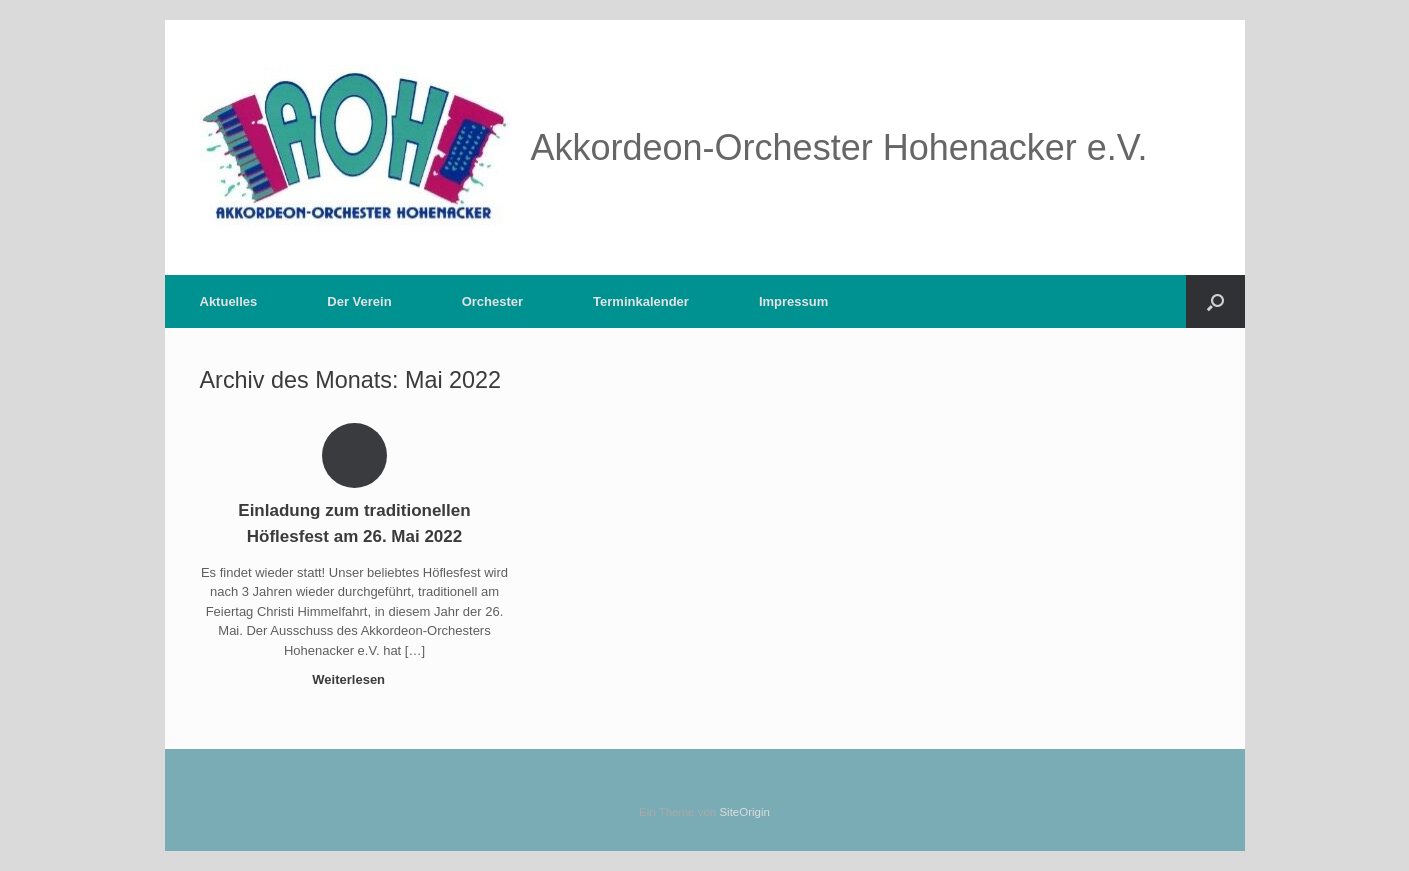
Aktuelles (229, 301)
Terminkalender (641, 301)
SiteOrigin (744, 812)
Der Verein (359, 301)
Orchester (492, 301)
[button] (1215, 301)
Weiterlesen (354, 679)
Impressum (793, 301)
